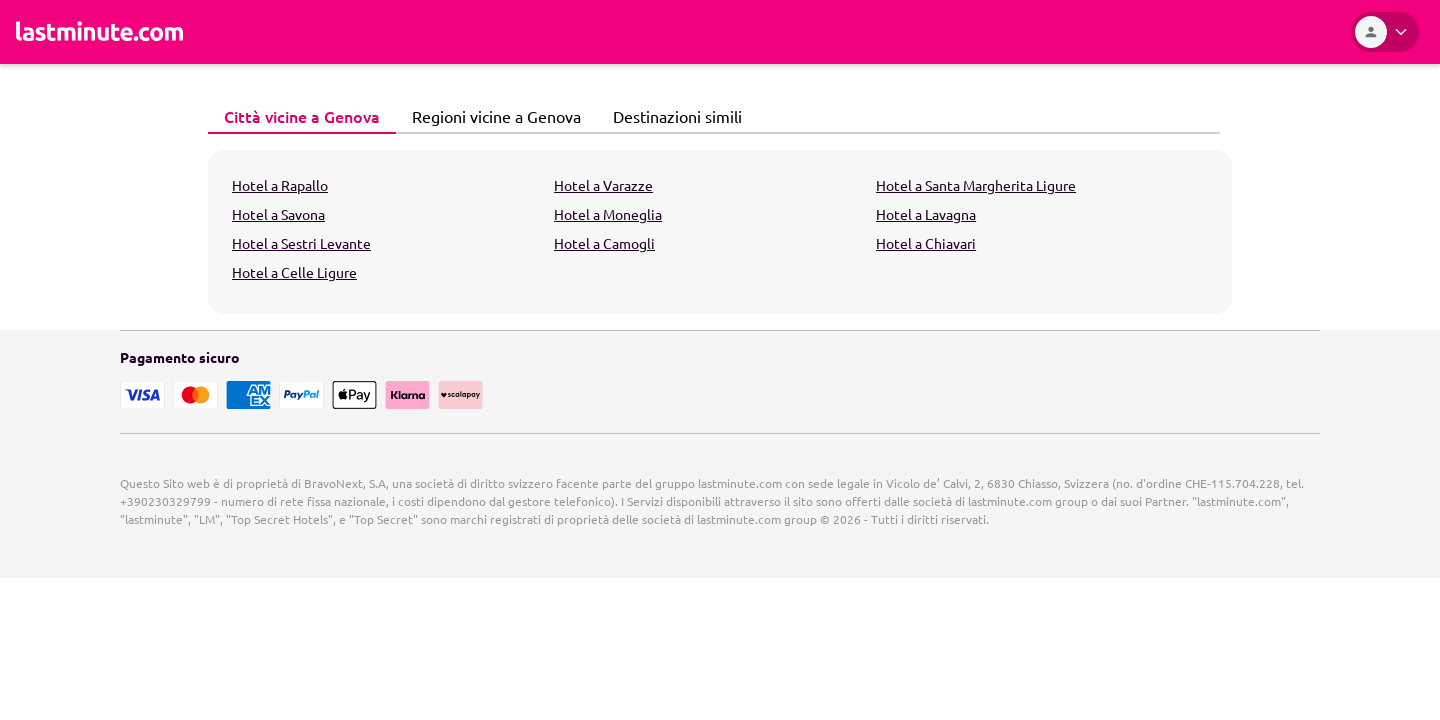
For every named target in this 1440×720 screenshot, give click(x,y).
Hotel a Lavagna (926, 214)
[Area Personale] (1385, 32)
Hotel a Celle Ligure (294, 272)
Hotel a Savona (278, 214)
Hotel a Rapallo (280, 185)
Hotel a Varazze (603, 185)
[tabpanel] (720, 232)
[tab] (302, 117)
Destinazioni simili (672, 116)
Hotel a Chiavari (926, 243)
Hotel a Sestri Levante (301, 243)
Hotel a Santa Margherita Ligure (976, 185)
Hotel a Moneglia (608, 214)
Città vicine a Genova (296, 116)
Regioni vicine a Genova (491, 116)
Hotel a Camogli (604, 243)
